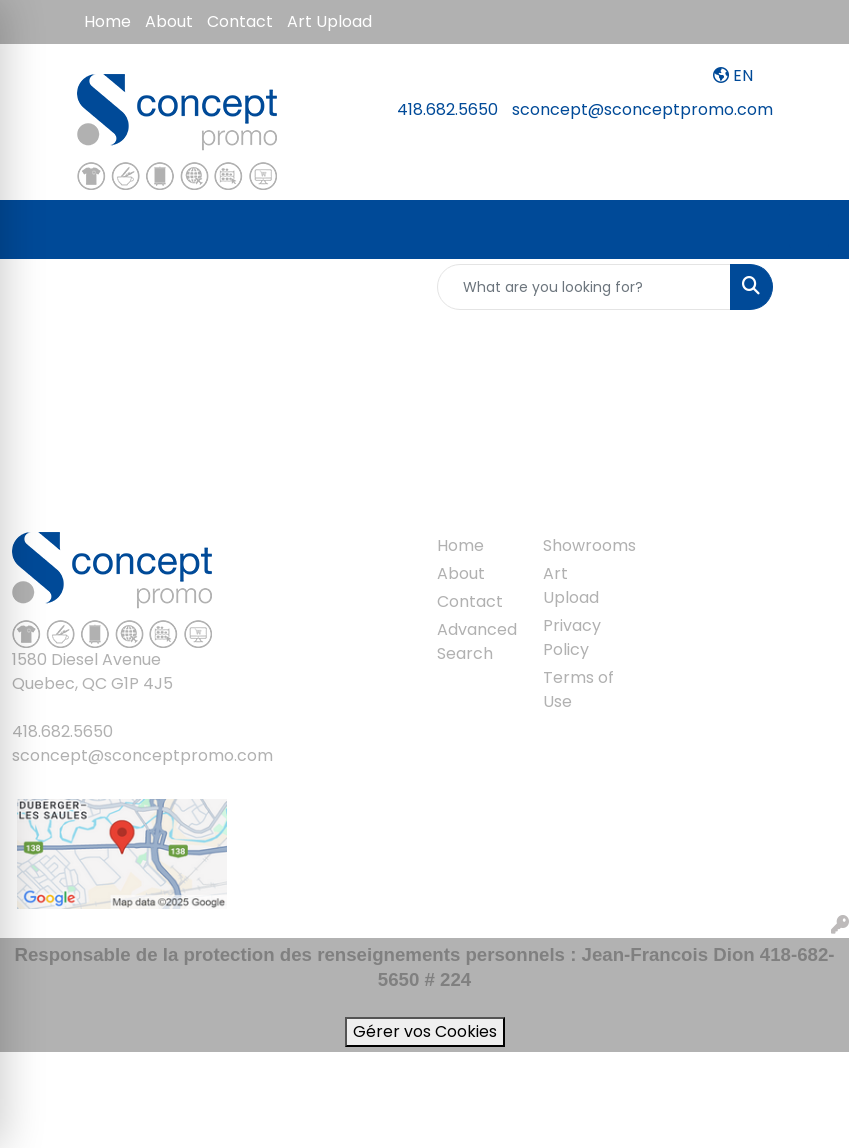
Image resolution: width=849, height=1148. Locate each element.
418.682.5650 (447, 109)
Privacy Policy (572, 637)
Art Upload (329, 21)
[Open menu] (809, 230)
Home (107, 21)
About (169, 21)
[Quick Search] (584, 287)
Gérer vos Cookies (425, 1031)
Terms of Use (578, 689)
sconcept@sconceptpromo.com (642, 109)
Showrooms (584, 545)
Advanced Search (477, 641)
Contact (240, 21)
